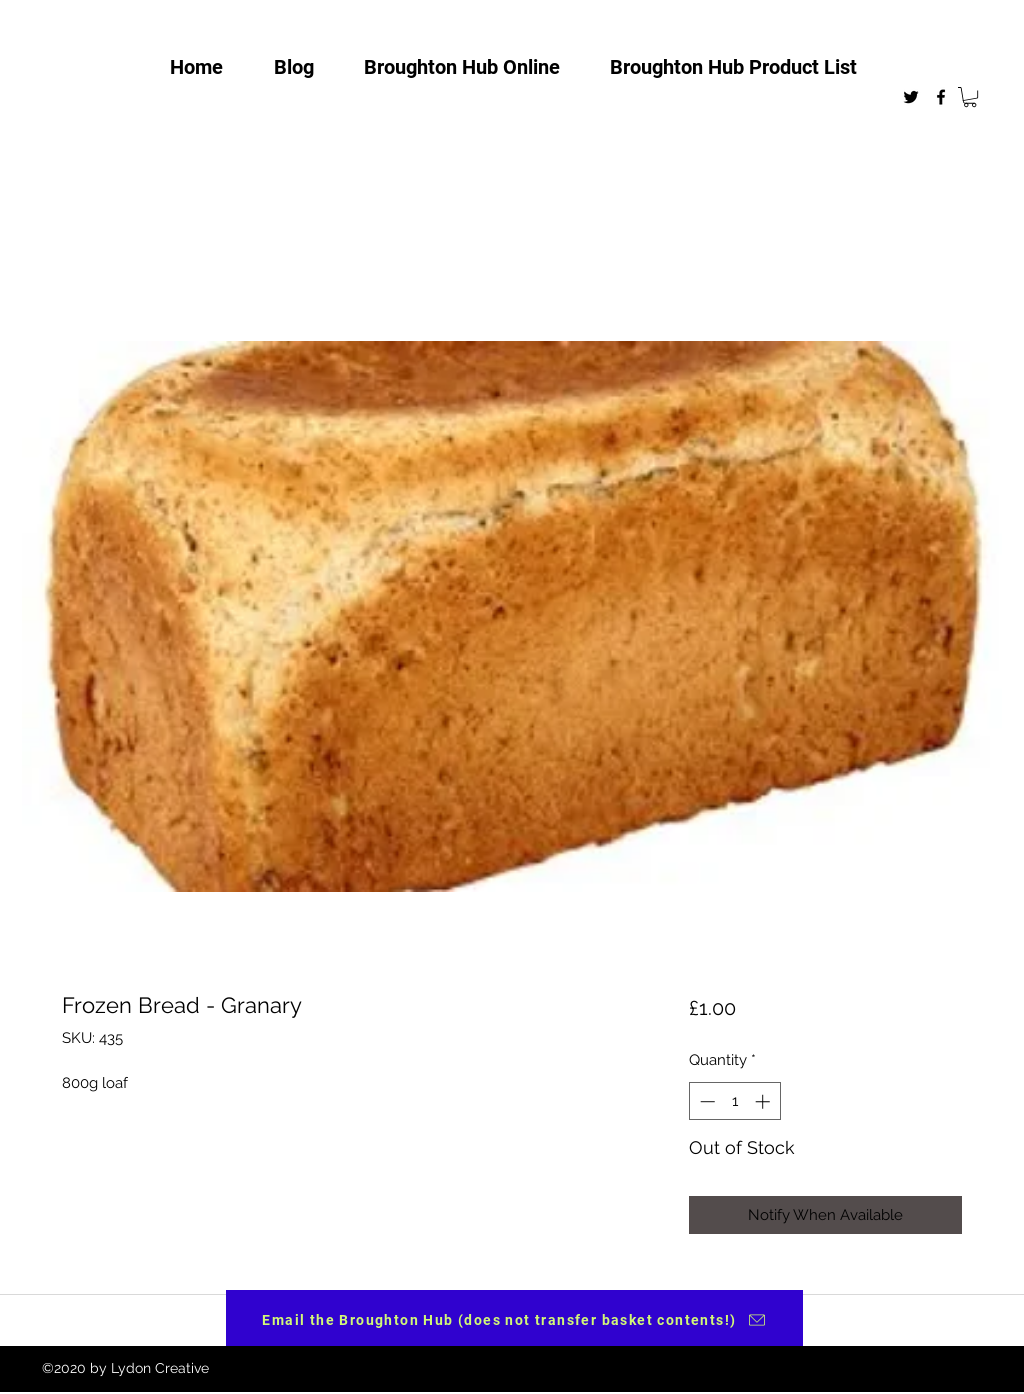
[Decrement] (705, 1101)
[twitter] (911, 97)
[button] (970, 97)
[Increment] (764, 1101)
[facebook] (941, 97)
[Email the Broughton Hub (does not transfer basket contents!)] (514, 1320)
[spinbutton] (734, 1101)
